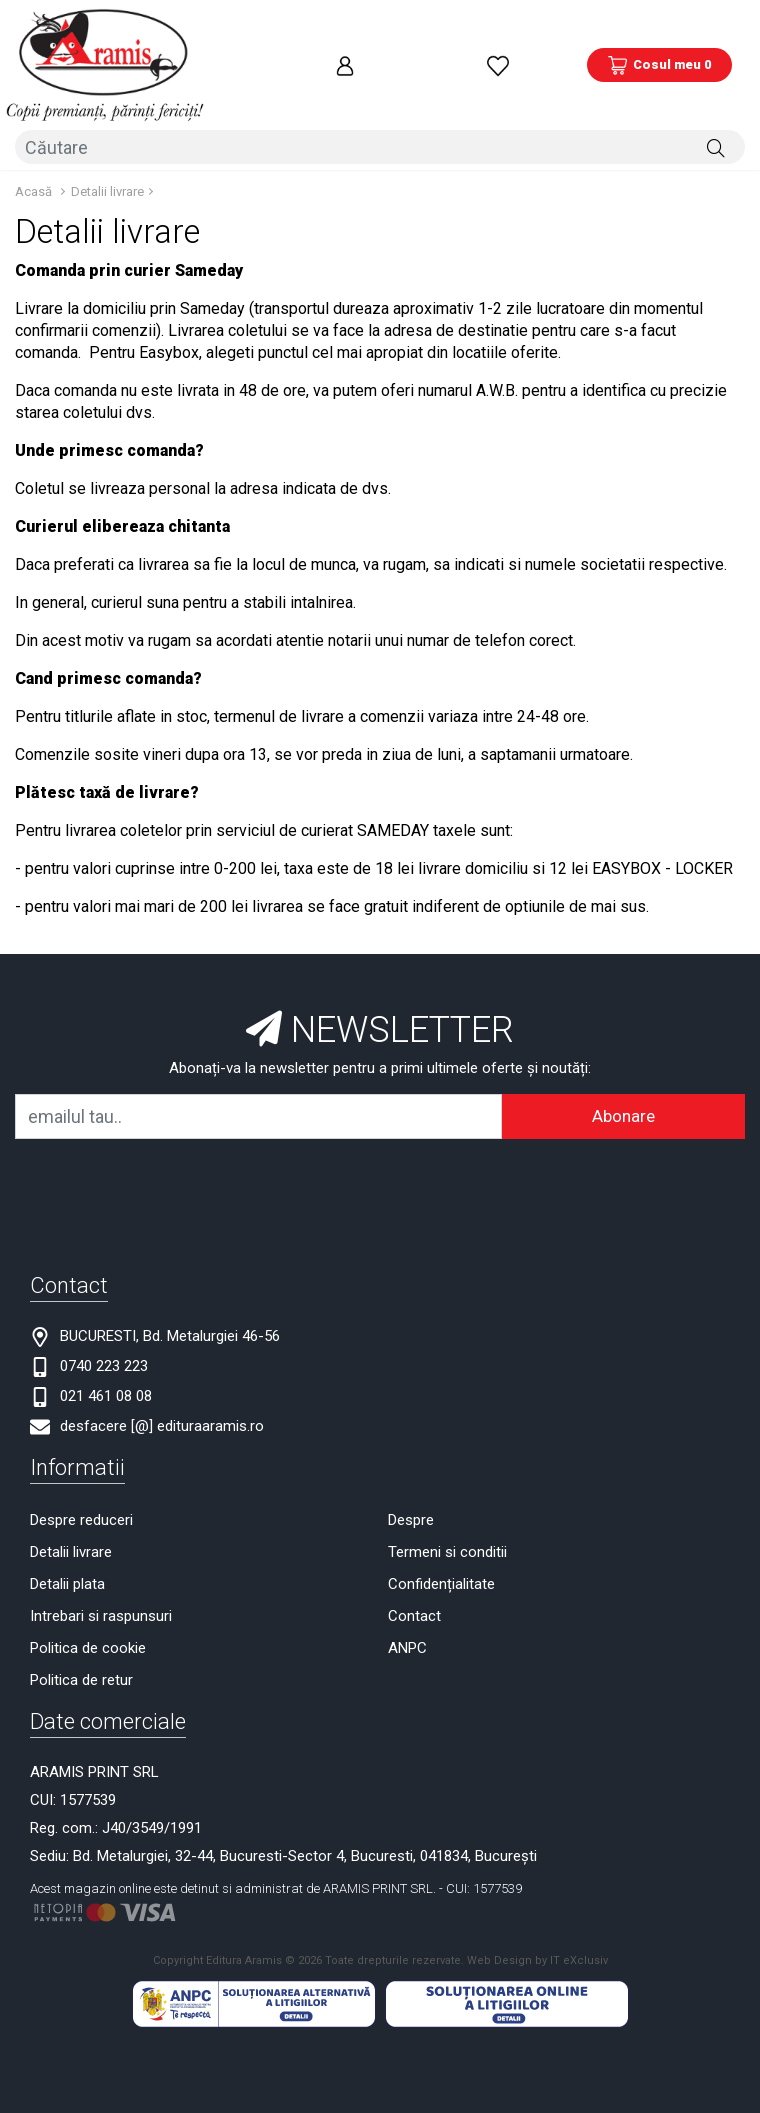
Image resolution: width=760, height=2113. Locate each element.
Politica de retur (81, 1634)
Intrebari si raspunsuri (101, 1570)
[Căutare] (716, 107)
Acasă (33, 145)
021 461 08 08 (106, 1350)
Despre (411, 1474)
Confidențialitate (441, 1538)
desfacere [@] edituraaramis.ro (162, 1380)
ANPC (407, 1602)
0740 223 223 (104, 1320)
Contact (414, 1570)
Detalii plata (67, 1538)
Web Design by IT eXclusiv (537, 1914)
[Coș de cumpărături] (659, 45)
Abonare (623, 1070)
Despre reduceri (81, 1474)
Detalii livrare (107, 145)
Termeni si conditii (447, 1506)
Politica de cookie (88, 1602)
